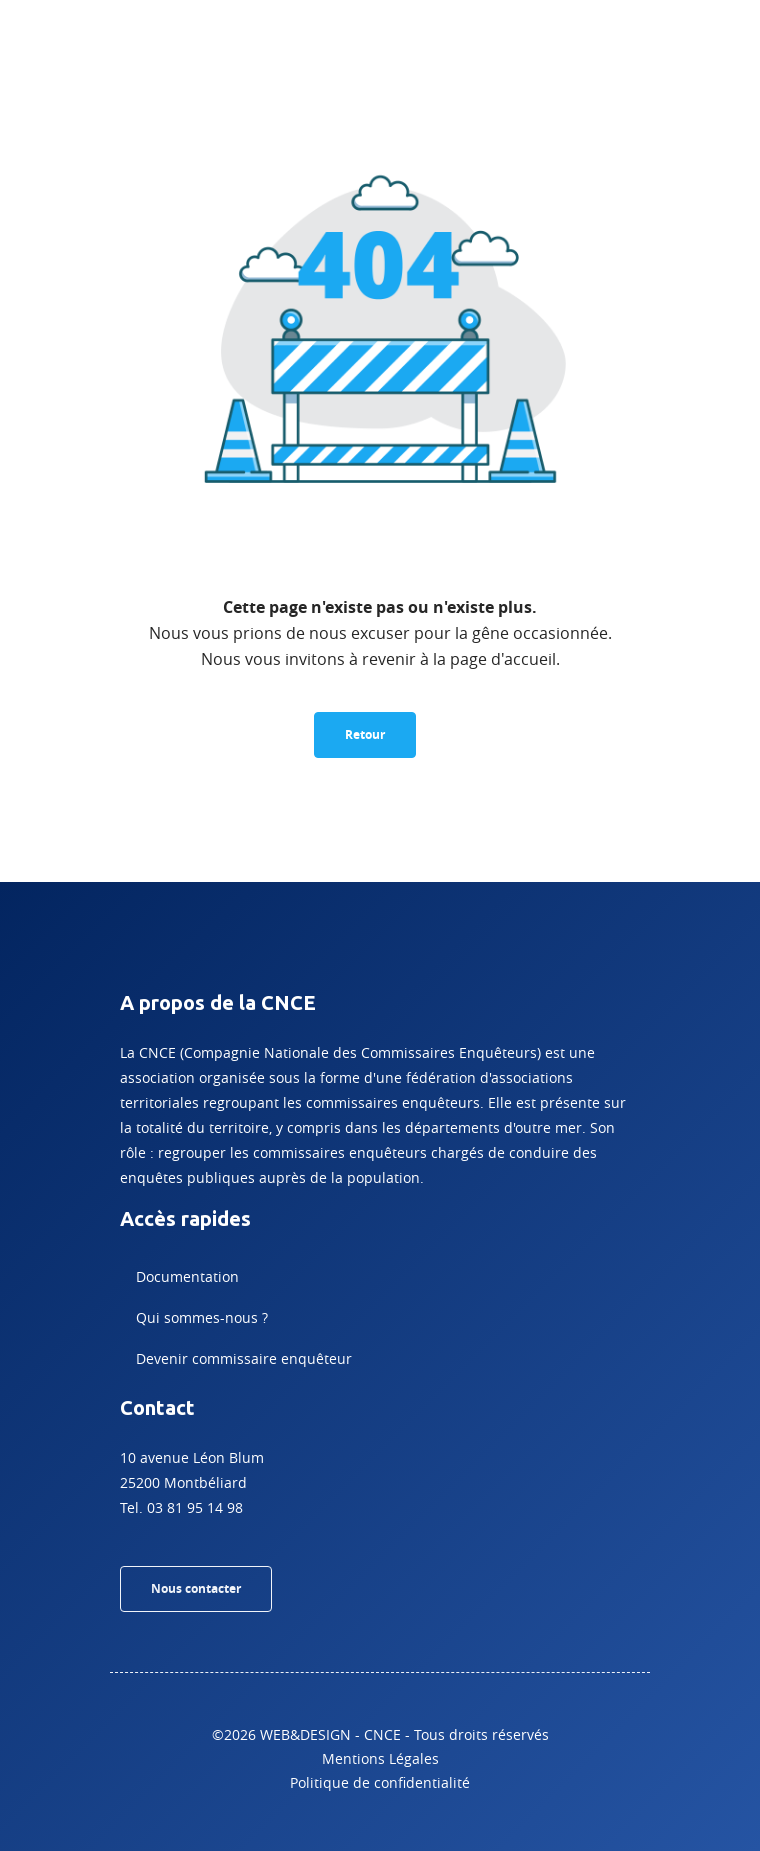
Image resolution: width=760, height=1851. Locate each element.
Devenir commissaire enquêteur (244, 1358)
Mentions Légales (380, 1758)
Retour (365, 734)
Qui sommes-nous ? (202, 1317)
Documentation (187, 1276)
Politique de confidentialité (380, 1782)
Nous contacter (196, 1588)
